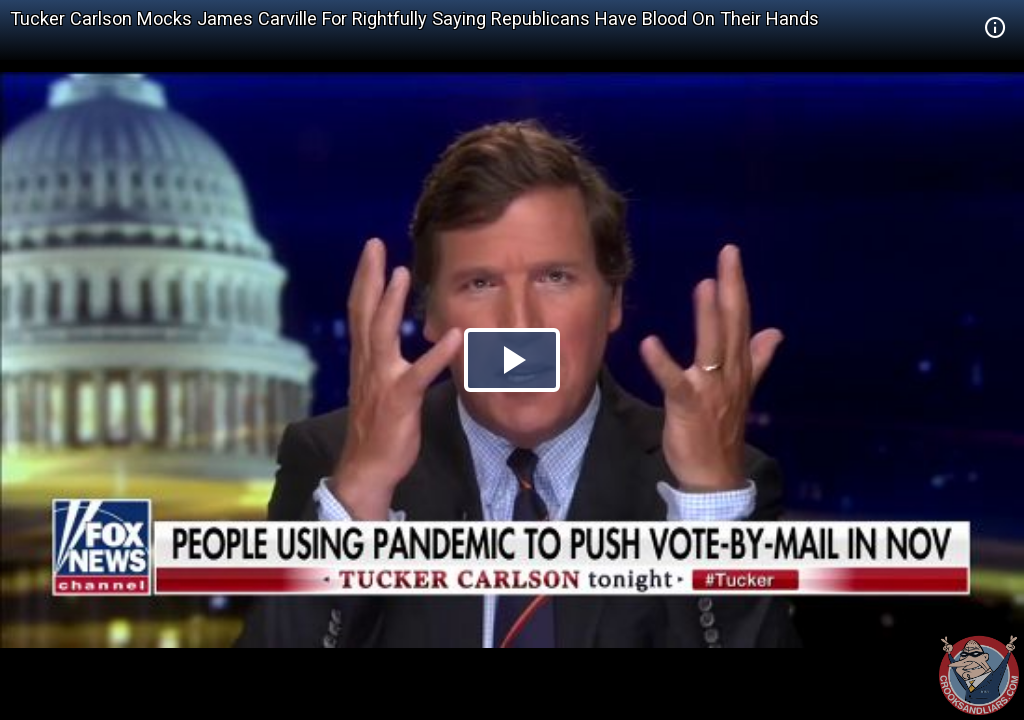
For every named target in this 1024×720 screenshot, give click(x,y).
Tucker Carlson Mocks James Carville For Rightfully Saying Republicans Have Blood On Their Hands (414, 18)
